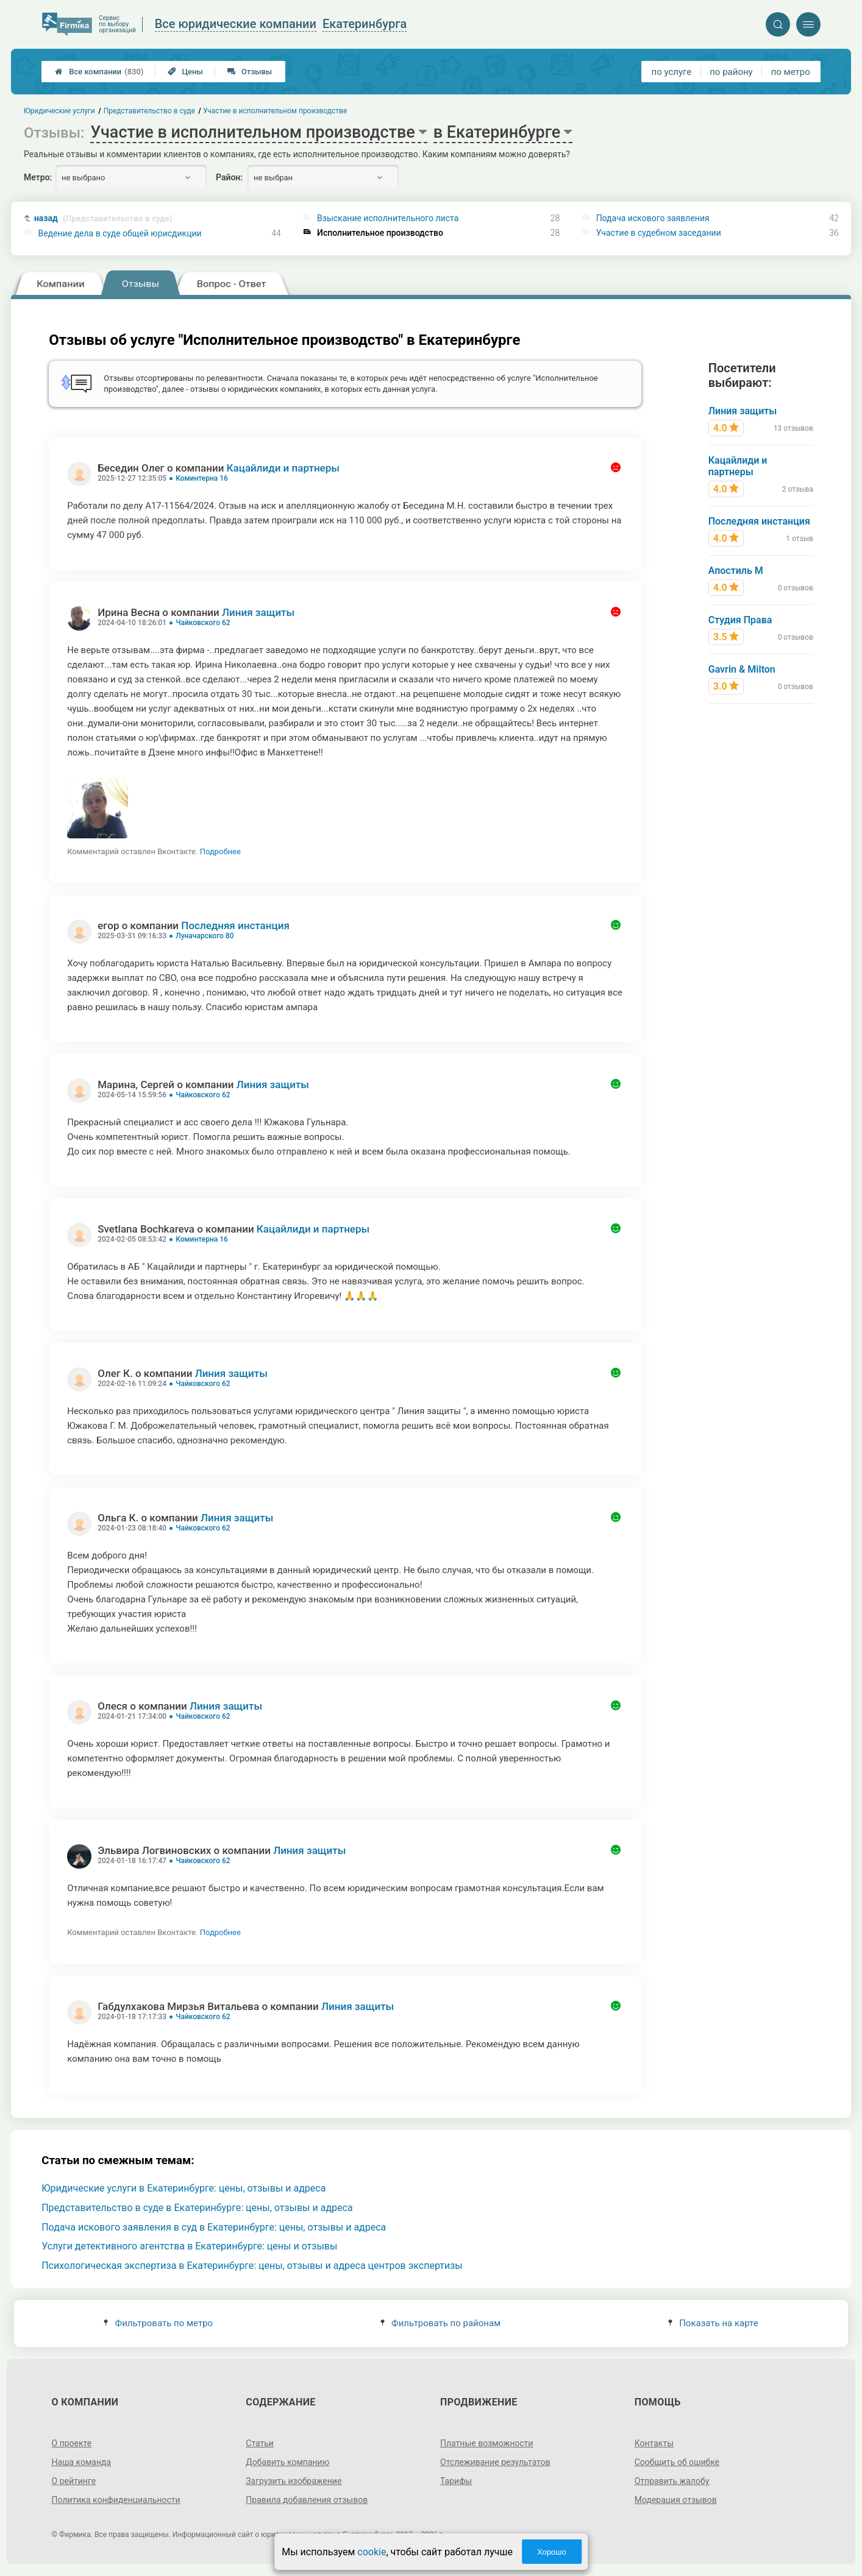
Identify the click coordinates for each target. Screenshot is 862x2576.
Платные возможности (486, 2443)
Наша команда (82, 2462)
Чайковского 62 (203, 622)
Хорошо (551, 2552)
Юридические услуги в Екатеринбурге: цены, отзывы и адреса (183, 2188)
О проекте (72, 2443)
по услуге (672, 71)
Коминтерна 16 (202, 478)
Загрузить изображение (293, 2481)
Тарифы (456, 2481)
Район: (229, 177)
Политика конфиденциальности (116, 2500)
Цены (185, 71)
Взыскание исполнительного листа (387, 218)
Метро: (38, 177)
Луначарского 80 (204, 936)
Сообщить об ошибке (677, 2462)
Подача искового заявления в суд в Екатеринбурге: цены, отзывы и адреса (213, 2227)
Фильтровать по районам (440, 2323)
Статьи (260, 2443)
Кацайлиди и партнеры (283, 468)
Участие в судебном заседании (658, 232)
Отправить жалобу (672, 2481)
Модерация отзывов (676, 2500)
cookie (371, 2552)
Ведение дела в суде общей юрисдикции (120, 233)
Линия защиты (258, 612)
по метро (790, 71)
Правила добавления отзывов (307, 2500)
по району (731, 71)
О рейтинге (74, 2481)
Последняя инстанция (235, 925)
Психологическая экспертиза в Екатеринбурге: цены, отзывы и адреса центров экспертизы (252, 2265)
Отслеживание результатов (495, 2462)
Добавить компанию (287, 2462)
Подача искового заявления (653, 218)
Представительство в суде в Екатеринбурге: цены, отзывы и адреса (196, 2207)
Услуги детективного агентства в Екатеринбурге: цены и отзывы (189, 2246)
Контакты (654, 2443)
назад (103, 218)
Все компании (99, 71)
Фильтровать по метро (158, 2323)
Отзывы (249, 71)
